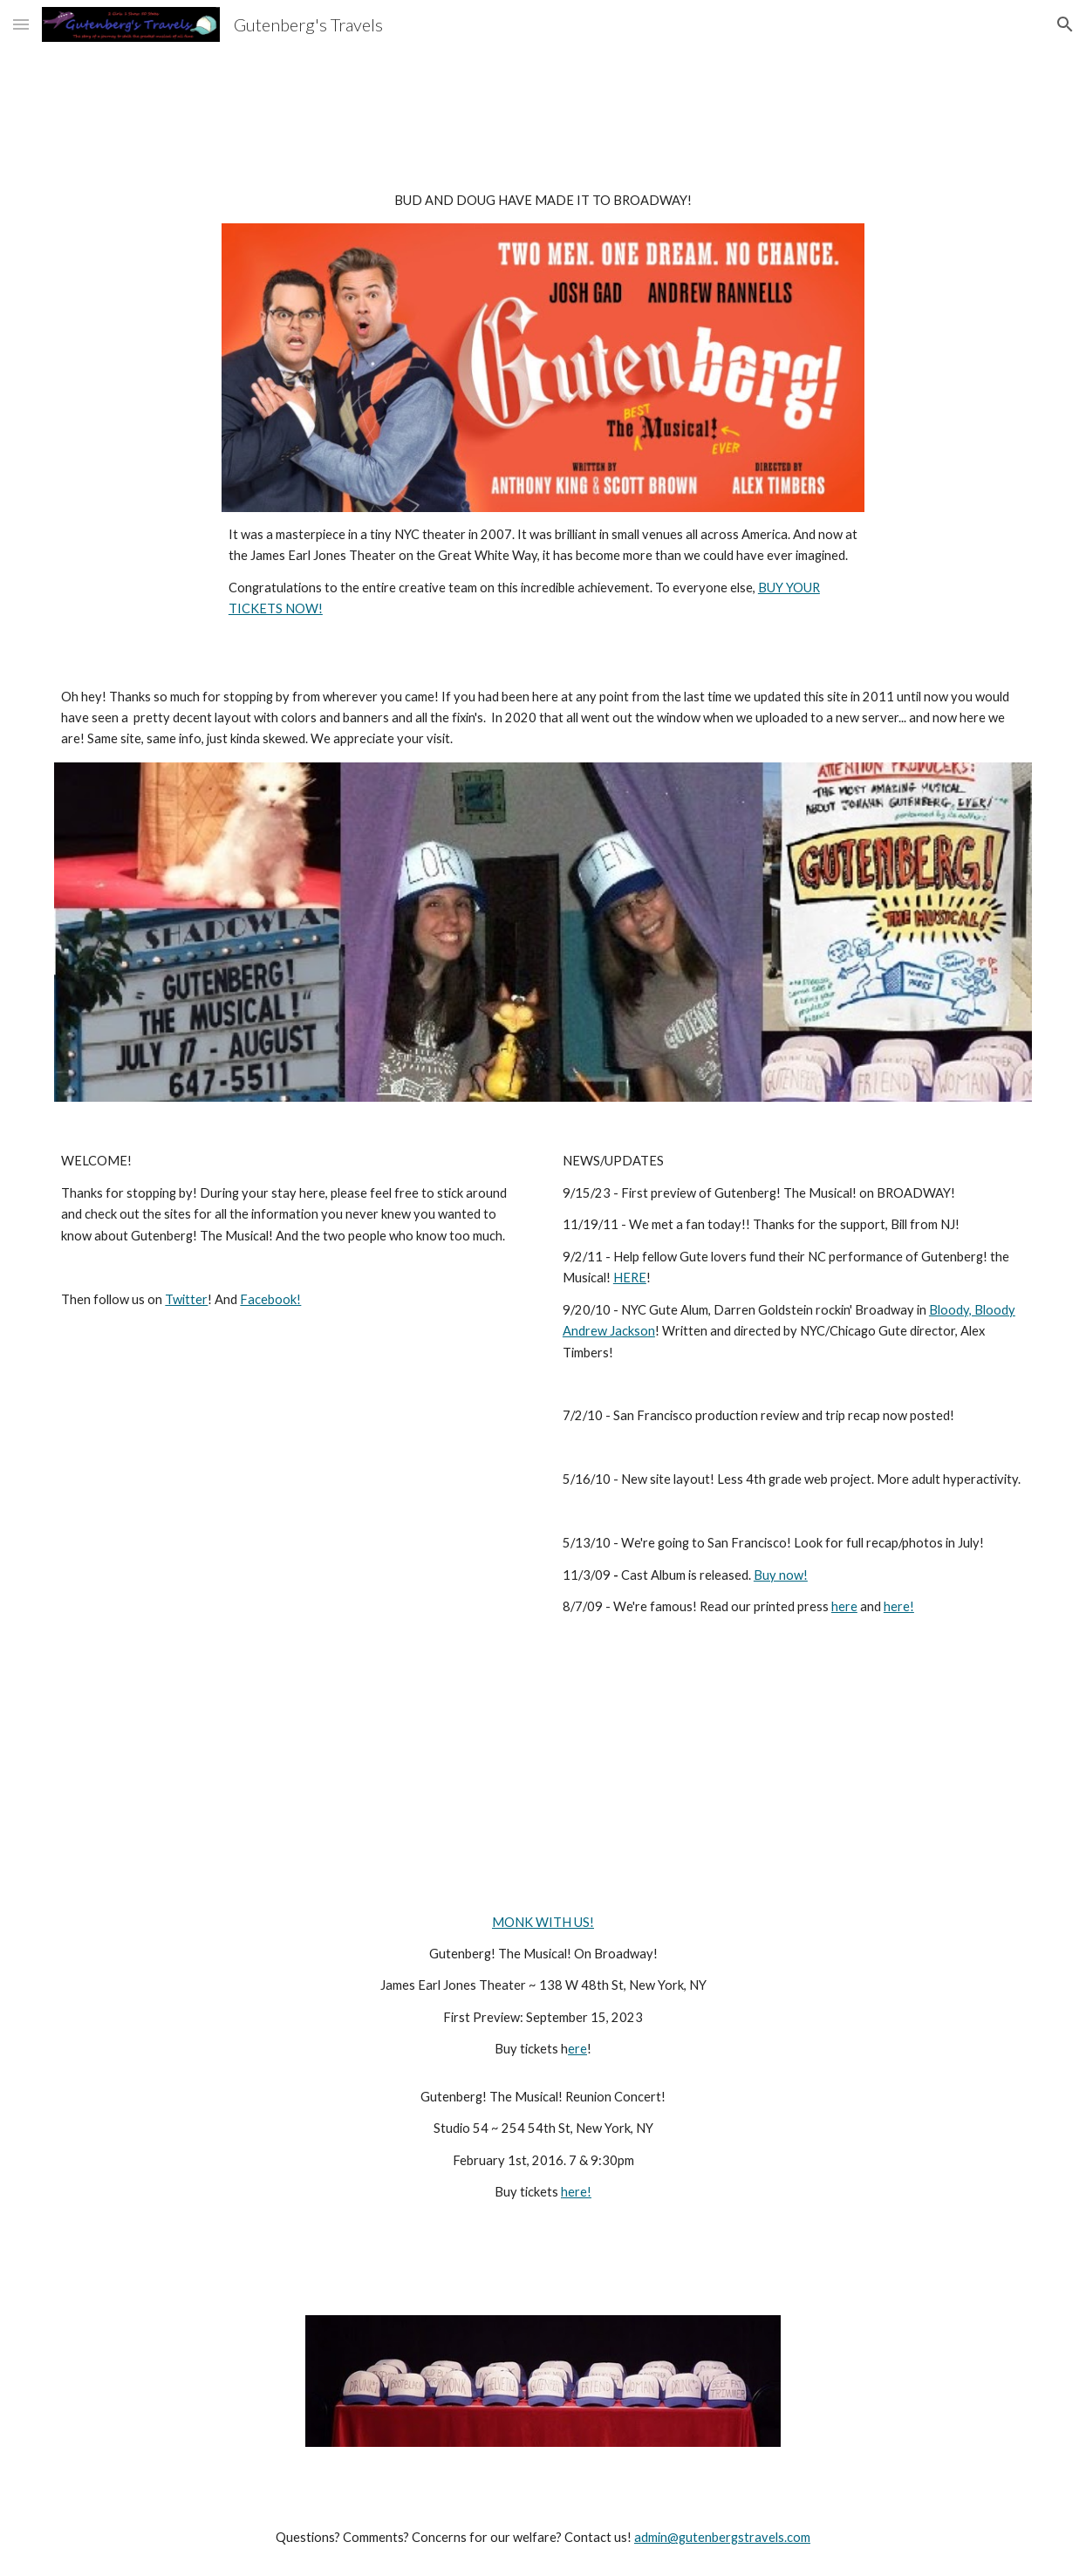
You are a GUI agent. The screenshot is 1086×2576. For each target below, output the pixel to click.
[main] (543, 200)
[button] (21, 24)
